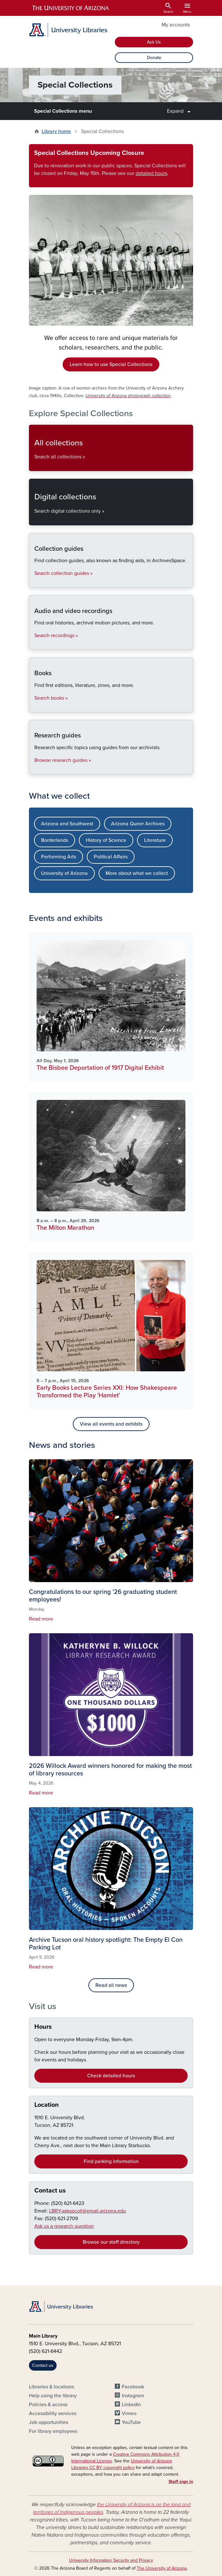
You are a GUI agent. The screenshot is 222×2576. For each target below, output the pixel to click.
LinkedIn (131, 2404)
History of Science (106, 840)
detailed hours (151, 173)
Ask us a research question (64, 2226)
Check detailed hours (111, 2076)
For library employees (53, 2431)
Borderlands (54, 840)
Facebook (133, 2387)
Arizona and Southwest (67, 824)
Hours (43, 2027)
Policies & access (48, 2404)
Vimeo (129, 2413)
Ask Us (154, 42)
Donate (154, 57)
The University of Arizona (162, 2568)
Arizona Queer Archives (137, 824)
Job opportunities (48, 2422)
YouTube (131, 2422)
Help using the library (53, 2396)
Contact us (50, 2190)
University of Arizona (64, 873)
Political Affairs (111, 857)
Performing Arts (58, 857)
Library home (56, 131)
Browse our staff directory (111, 2242)
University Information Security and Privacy (111, 2560)
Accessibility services (52, 2413)
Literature (155, 840)
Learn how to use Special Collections (111, 364)
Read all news (111, 1985)
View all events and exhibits (111, 1424)
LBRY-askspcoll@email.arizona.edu (87, 2211)
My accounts (176, 25)
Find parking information (111, 2161)
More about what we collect (137, 873)
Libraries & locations (51, 2387)
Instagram (133, 2396)
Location (46, 2105)
